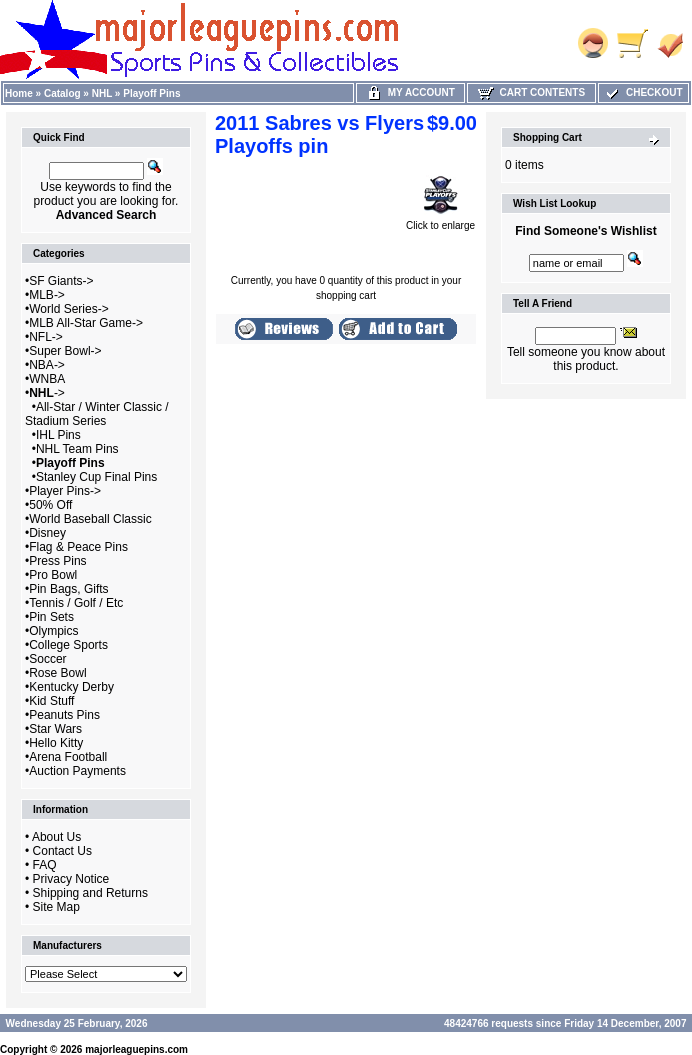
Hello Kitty (56, 743)
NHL (102, 93)
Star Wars (55, 729)
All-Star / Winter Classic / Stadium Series (97, 414)
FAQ (45, 865)
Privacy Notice (71, 879)
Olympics (53, 631)
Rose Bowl (57, 673)
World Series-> (68, 309)
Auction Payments (77, 771)
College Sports (68, 645)
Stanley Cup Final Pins (96, 477)
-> (47, 393)
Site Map (56, 907)
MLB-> (47, 295)
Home (19, 93)
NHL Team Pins (77, 449)
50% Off (50, 505)
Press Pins (57, 561)
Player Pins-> (65, 491)
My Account (410, 92)
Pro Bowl (53, 575)
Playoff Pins (151, 93)
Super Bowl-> (65, 351)
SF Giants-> (61, 281)
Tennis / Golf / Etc (76, 603)
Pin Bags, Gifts (68, 589)
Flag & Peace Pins (78, 547)
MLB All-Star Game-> (86, 323)
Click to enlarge (440, 221)
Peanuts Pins (64, 715)
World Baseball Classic (90, 519)
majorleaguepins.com (136, 1049)
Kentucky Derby (71, 687)
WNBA (47, 379)
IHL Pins (58, 435)
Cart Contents (531, 92)
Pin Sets (51, 617)
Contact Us (62, 851)
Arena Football (68, 757)
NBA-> (47, 365)
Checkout (643, 92)
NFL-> (46, 337)
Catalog (62, 93)
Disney (47, 533)
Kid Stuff (51, 701)
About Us (56, 837)
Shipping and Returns (90, 893)
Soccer (47, 659)
